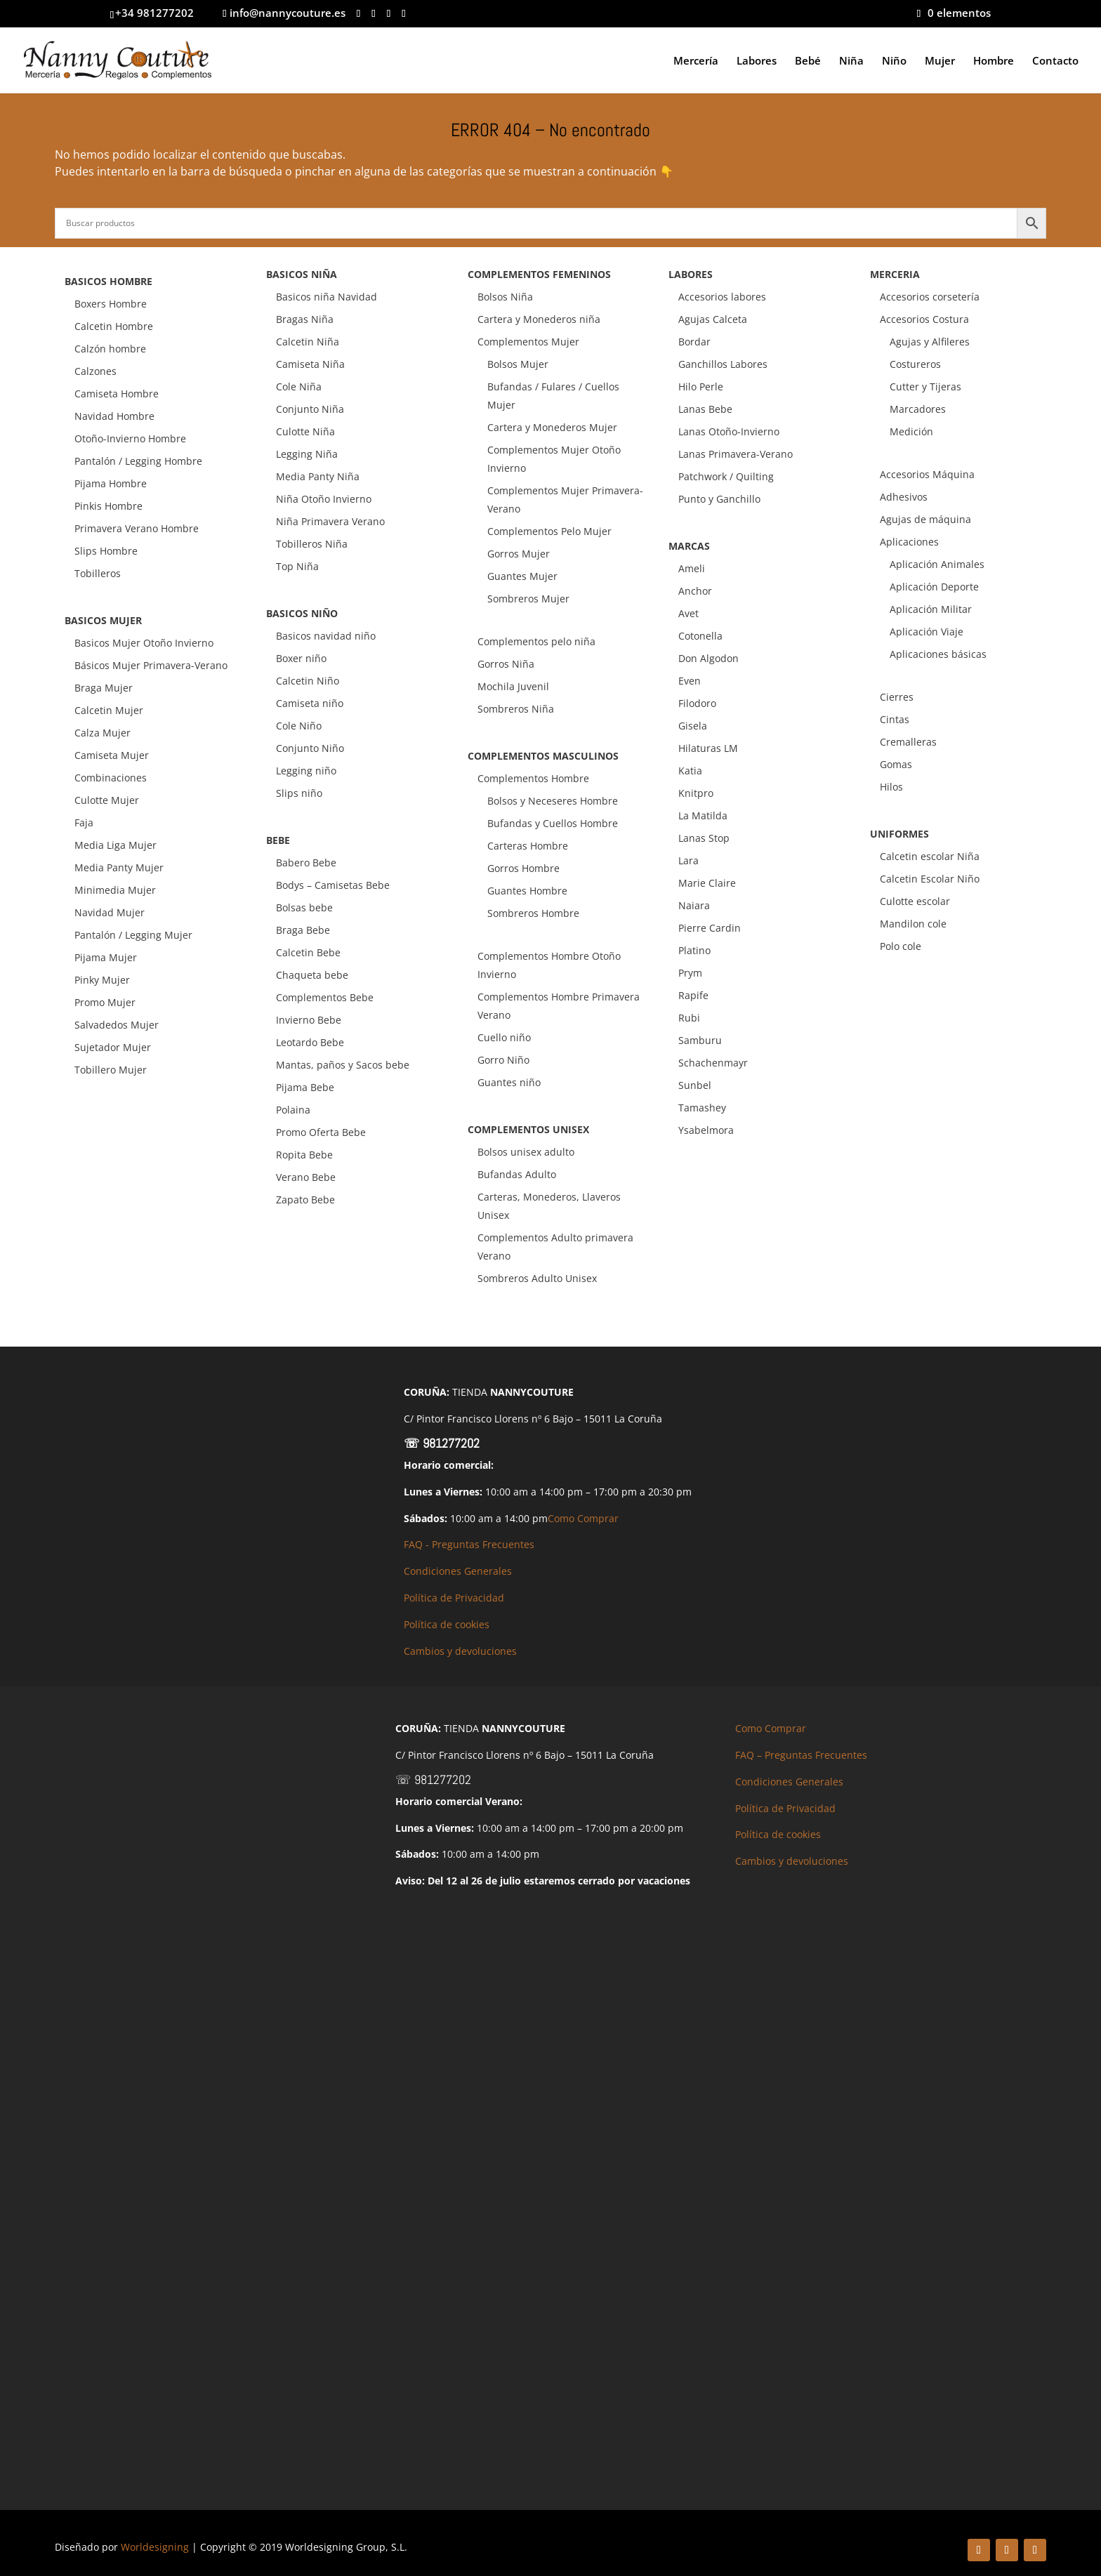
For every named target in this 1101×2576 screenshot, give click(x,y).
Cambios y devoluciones (460, 1651)
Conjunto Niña (310, 409)
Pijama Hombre (110, 483)
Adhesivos (904, 496)
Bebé (808, 61)
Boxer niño (301, 658)
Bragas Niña (305, 319)
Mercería (695, 61)
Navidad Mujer (109, 912)
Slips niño (299, 793)
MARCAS (689, 546)
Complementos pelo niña (536, 641)
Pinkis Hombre (108, 506)
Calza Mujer (102, 732)
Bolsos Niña (505, 296)
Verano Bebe (306, 1177)
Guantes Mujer (522, 576)
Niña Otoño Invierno (323, 499)
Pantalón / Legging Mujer (133, 935)
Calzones (95, 371)
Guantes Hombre (527, 890)
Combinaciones (110, 777)
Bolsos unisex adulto (525, 1151)
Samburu (700, 1040)
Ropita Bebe (304, 1154)
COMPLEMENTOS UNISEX (528, 1129)
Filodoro (697, 703)
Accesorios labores (722, 296)
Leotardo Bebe (310, 1042)
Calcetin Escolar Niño (930, 878)
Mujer (940, 61)
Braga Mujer (103, 687)
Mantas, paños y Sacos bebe (342, 1064)
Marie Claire (707, 883)
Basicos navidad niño (326, 635)
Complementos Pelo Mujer (549, 531)
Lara (688, 860)
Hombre (993, 61)
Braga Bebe (303, 930)
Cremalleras (908, 741)
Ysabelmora (706, 1130)
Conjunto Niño (310, 748)
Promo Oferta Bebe (321, 1132)
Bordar (694, 341)
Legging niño (306, 770)
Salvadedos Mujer (116, 1024)
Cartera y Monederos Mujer (552, 427)
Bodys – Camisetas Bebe (333, 885)
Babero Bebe (306, 862)
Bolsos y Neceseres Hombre (552, 800)
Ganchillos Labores (722, 364)
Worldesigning (155, 2547)
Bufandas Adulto (516, 1174)
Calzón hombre (110, 348)
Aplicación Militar (931, 609)
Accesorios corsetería (930, 296)
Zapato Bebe (305, 1199)
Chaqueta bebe (312, 975)
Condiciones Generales (458, 1571)
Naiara (694, 905)
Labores (757, 61)
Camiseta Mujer (111, 755)
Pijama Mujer (105, 957)
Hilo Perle (700, 386)
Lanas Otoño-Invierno (728, 431)
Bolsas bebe (304, 907)
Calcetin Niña (307, 341)
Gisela (692, 725)
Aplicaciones (909, 541)
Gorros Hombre (523, 868)
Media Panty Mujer (119, 867)
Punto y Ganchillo (719, 499)
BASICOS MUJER (103, 620)
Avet (688, 613)
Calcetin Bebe (308, 952)
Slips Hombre (106, 550)
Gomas (896, 764)
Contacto (1055, 61)
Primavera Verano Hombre (136, 528)
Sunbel (694, 1085)
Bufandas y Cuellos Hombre (552, 823)
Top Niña (297, 566)
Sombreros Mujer (528, 598)
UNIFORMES (899, 833)
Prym (690, 972)
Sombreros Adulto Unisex (537, 1278)
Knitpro (695, 793)
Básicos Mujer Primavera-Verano (151, 665)
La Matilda (702, 815)
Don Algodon (708, 658)
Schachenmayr (713, 1062)
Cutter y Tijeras (925, 386)
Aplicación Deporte (934, 586)
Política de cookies (446, 1624)
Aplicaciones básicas (938, 654)
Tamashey (702, 1107)
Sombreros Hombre (533, 913)
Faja (83, 822)
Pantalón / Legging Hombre (138, 461)
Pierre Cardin (709, 927)
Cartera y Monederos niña (538, 319)
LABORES (690, 274)
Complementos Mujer (528, 341)
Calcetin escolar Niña (930, 856)
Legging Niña (307, 454)
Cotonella (700, 635)
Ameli (691, 568)
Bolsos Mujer (517, 364)
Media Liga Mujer (115, 845)
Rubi (689, 1017)
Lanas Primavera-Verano (735, 454)
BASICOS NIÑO (302, 613)
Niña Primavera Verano (330, 521)
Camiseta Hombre (116, 393)
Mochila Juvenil (513, 686)
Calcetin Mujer (108, 710)
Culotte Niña (305, 431)
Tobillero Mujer (110, 1069)
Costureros (915, 364)
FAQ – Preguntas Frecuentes (801, 1755)
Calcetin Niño (307, 680)
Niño (894, 61)
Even (689, 680)
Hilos (891, 786)
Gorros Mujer (518, 553)
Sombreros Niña (515, 708)
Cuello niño (504, 1037)
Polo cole (900, 946)
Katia (690, 770)
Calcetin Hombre (113, 326)
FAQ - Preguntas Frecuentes (469, 1544)
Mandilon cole (913, 923)
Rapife (693, 995)
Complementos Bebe (325, 997)
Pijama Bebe (305, 1087)
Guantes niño (509, 1082)
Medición (911, 431)
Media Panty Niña (318, 476)
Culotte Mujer (106, 800)
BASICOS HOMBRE (108, 281)
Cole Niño (299, 725)
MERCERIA (895, 274)
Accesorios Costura (924, 319)
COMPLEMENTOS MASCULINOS (543, 755)
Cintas (894, 719)
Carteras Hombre (527, 845)
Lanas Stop (704, 838)
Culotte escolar (915, 901)
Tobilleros (97, 573)
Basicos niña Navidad (326, 296)
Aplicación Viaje (926, 631)
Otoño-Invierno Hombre (130, 438)
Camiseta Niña (310, 364)
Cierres (897, 697)
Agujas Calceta (712, 319)
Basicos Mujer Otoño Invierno (143, 642)
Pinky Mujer (102, 979)
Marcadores (918, 409)
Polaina (293, 1109)
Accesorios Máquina (927, 474)
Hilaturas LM (708, 748)
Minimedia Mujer (115, 890)
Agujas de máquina (925, 519)
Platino (694, 950)
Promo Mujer (105, 1002)
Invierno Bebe (308, 1019)
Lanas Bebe (705, 409)
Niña (851, 61)
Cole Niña (299, 386)
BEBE (278, 840)
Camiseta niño (309, 703)
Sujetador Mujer (112, 1047)
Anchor (695, 590)
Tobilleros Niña (312, 543)
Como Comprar (583, 1518)
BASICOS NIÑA (301, 274)
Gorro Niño (503, 1059)
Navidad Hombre (114, 416)
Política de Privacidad (454, 1597)
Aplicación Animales (937, 564)
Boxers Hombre (110, 303)
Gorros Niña (505, 664)
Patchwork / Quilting (726, 476)
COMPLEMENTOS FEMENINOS (539, 274)
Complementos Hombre (533, 778)
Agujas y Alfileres (930, 341)
